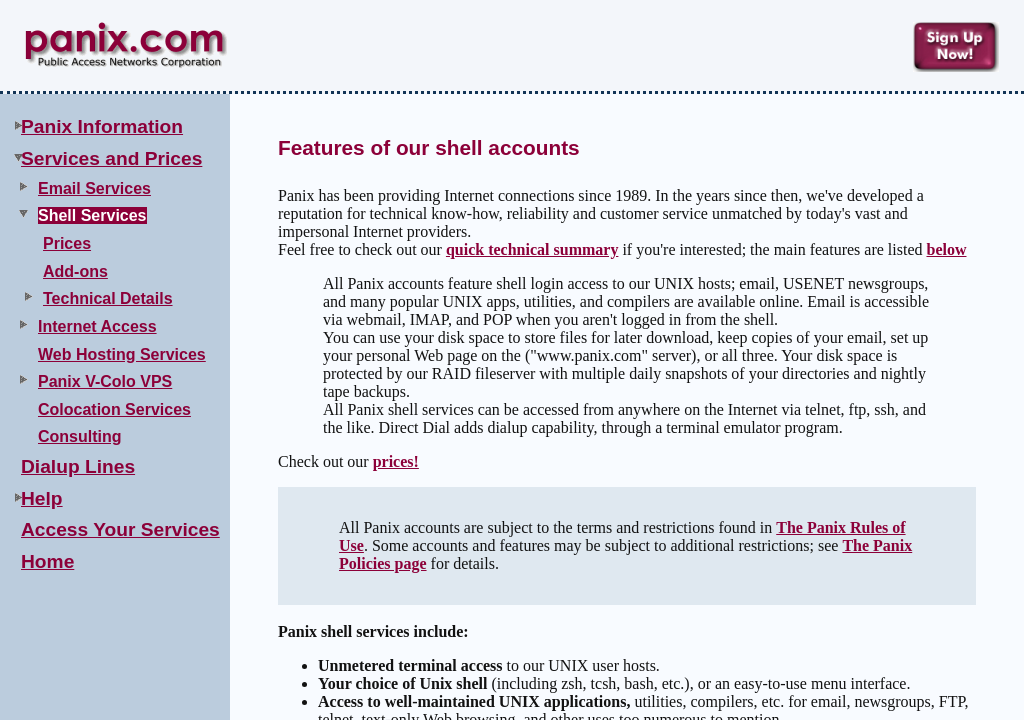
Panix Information (102, 126)
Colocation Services (114, 409)
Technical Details (108, 298)
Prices (67, 243)
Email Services (94, 188)
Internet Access (97, 326)
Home (47, 561)
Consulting (80, 436)
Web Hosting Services (122, 354)
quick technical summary (532, 249)
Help (42, 498)
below (946, 249)
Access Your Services (120, 529)
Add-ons (75, 271)
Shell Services (92, 215)
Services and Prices (111, 158)
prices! (396, 461)
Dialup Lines (78, 466)
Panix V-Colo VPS (105, 381)
